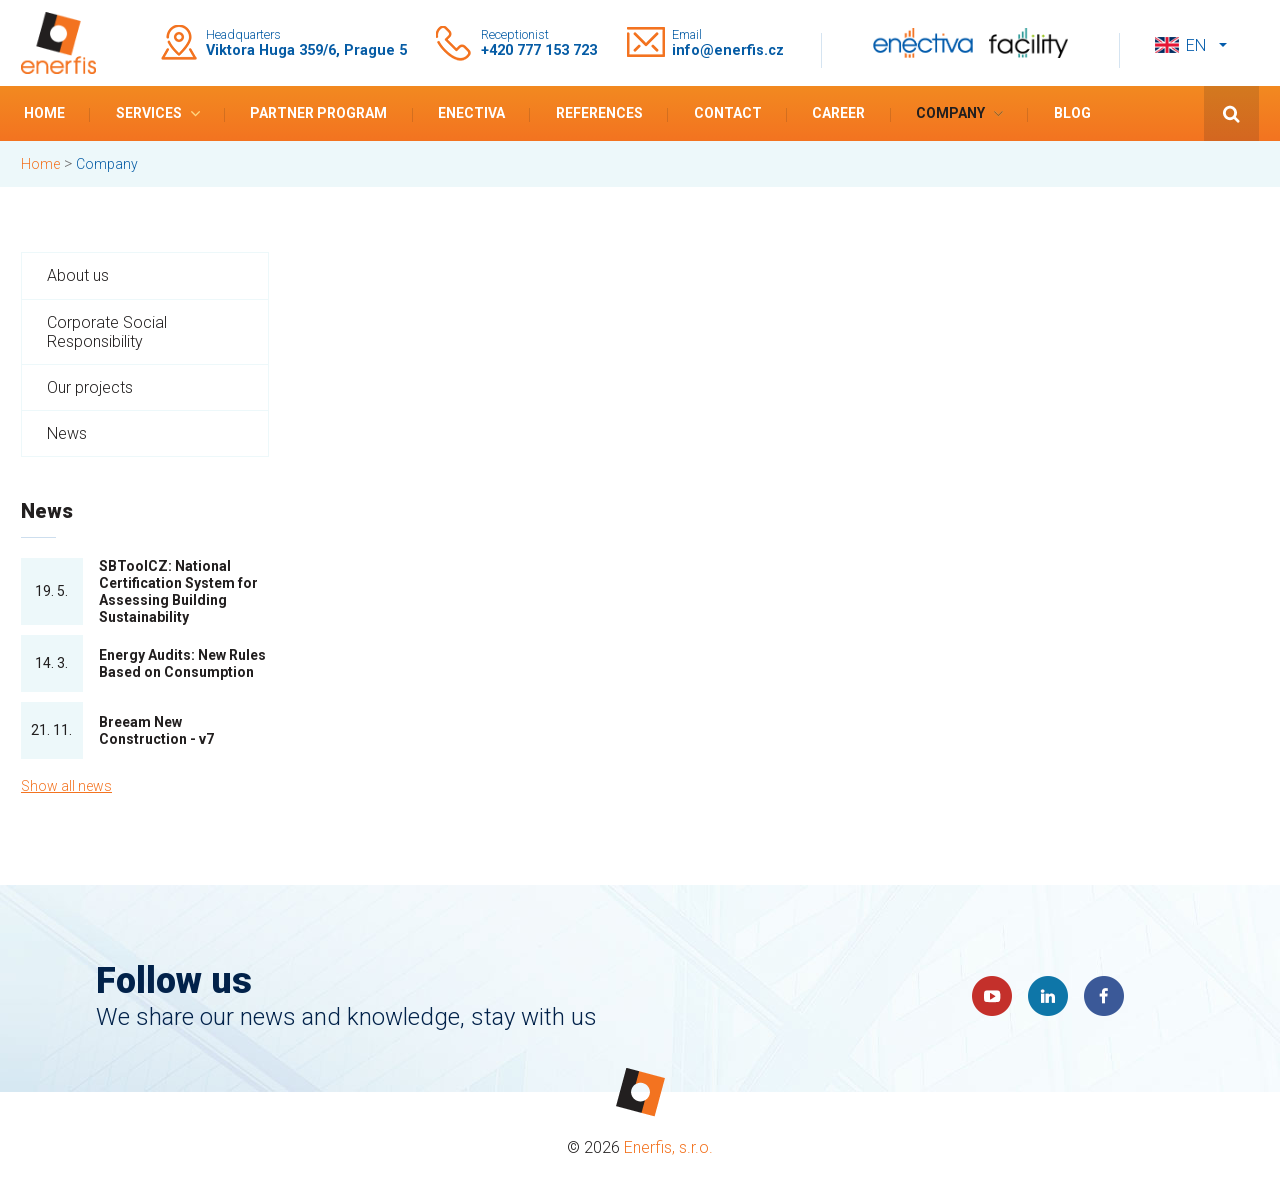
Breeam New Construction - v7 (156, 730)
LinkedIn (1048, 996)
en (1196, 45)
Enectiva (471, 113)
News (67, 433)
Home (44, 113)
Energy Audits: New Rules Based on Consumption (182, 663)
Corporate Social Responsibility (107, 332)
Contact (728, 113)
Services (149, 113)
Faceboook (1104, 996)
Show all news (66, 786)
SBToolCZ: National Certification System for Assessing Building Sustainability (178, 591)
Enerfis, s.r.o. (668, 1147)
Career (838, 113)
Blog (1072, 113)
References (599, 113)
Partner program (318, 113)
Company (950, 113)
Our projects (90, 387)
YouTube (992, 996)
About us (78, 275)
